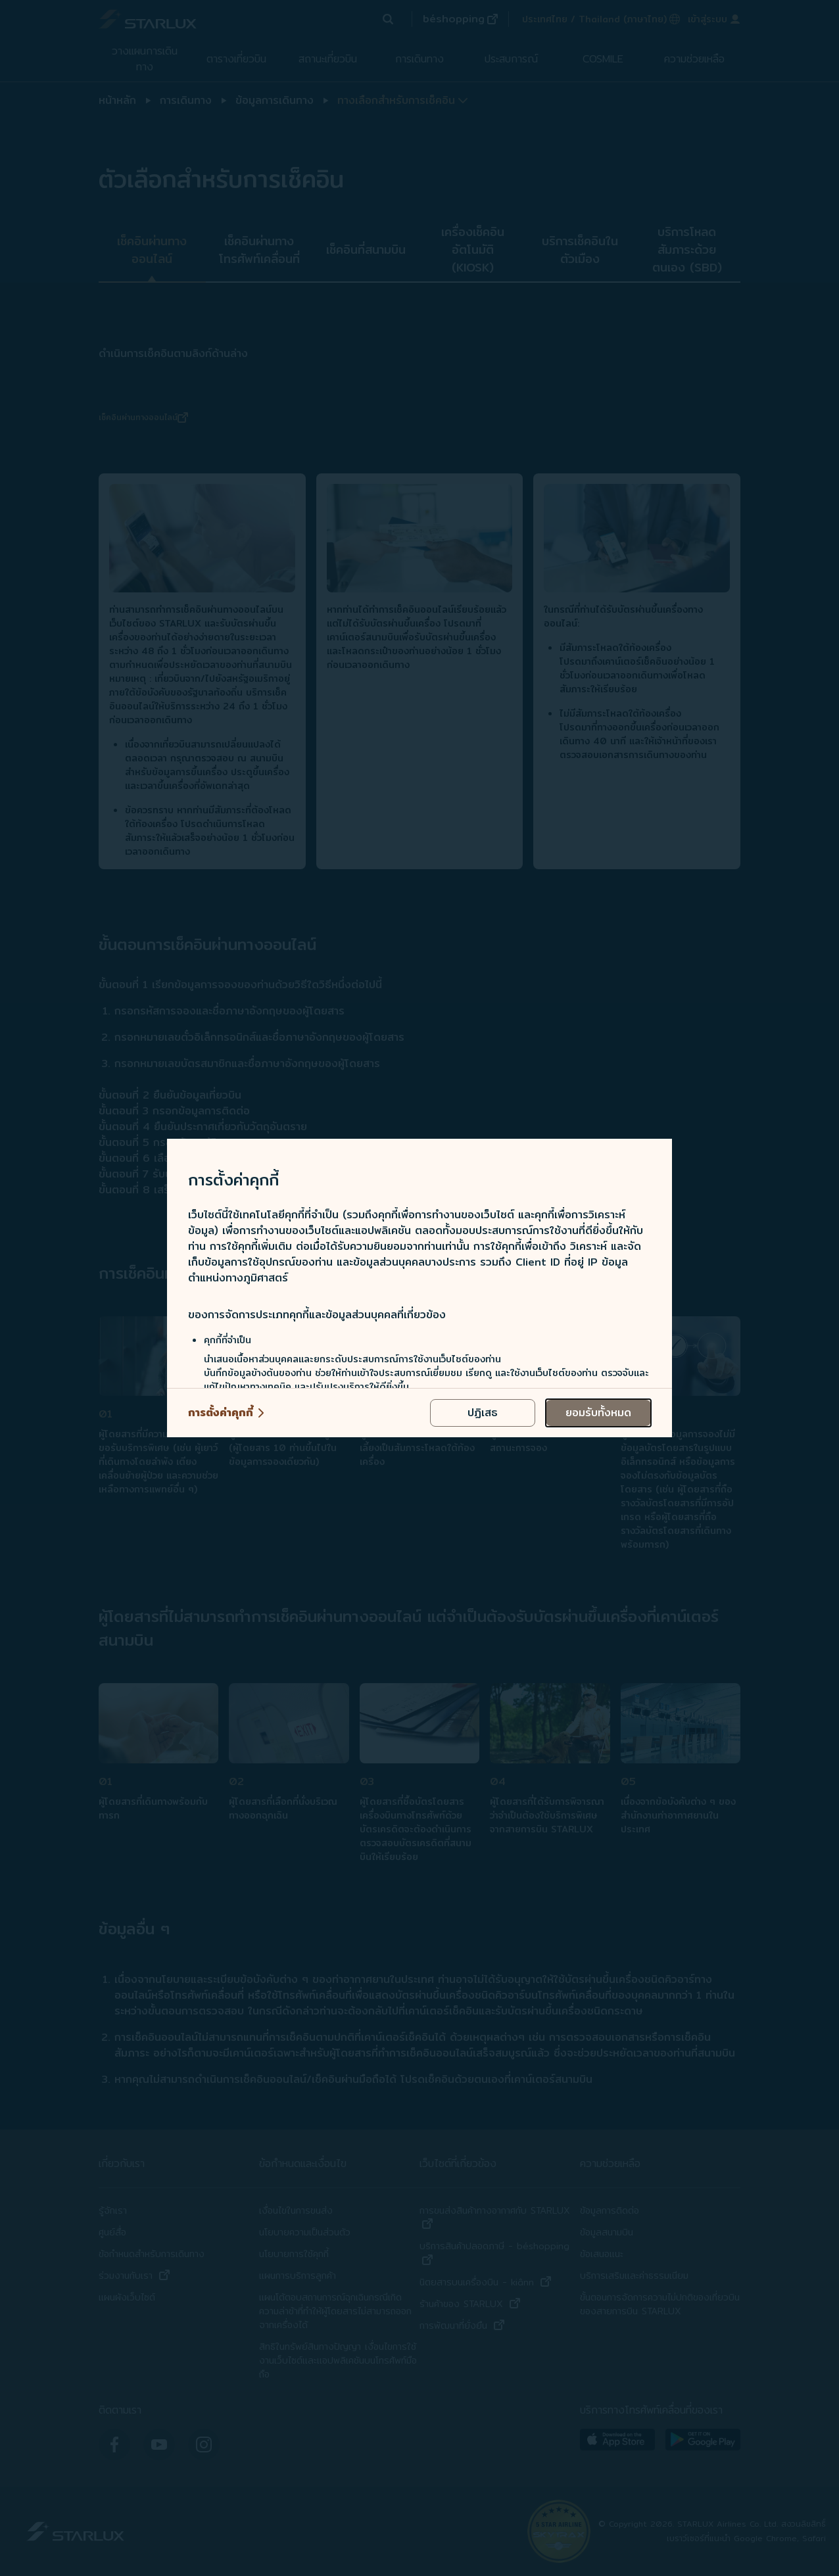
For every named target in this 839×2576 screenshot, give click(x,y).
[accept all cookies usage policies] (598, 1413)
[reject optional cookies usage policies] (482, 1413)
